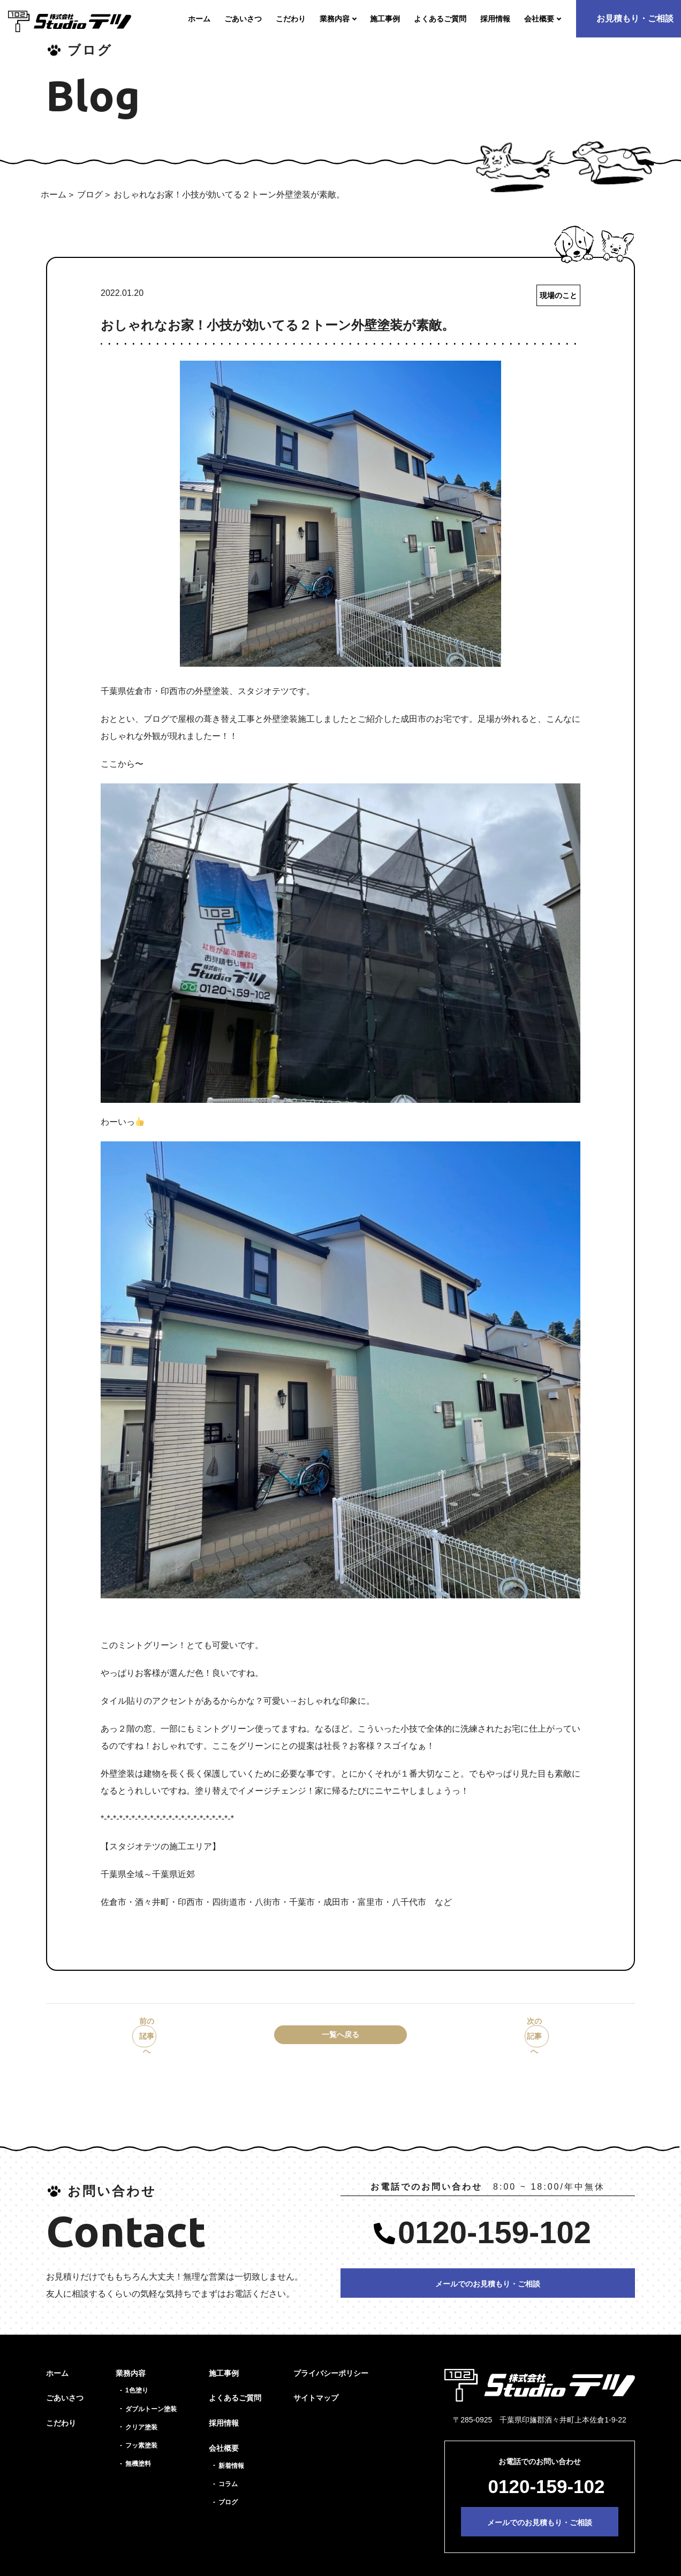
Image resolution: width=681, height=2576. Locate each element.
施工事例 (224, 2350)
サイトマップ (315, 2375)
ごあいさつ (65, 2375)
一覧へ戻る (340, 2037)
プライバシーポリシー (330, 2350)
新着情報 (231, 2443)
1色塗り (136, 2368)
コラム (228, 2461)
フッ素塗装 (141, 2423)
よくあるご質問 (235, 2375)
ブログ (90, 194)
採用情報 (224, 2400)
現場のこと (555, 296)
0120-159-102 (494, 2209)
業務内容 (131, 2350)
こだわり (61, 2400)
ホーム (53, 194)
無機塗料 (138, 2441)
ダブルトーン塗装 (151, 2386)
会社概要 (224, 2425)
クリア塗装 (141, 2405)
